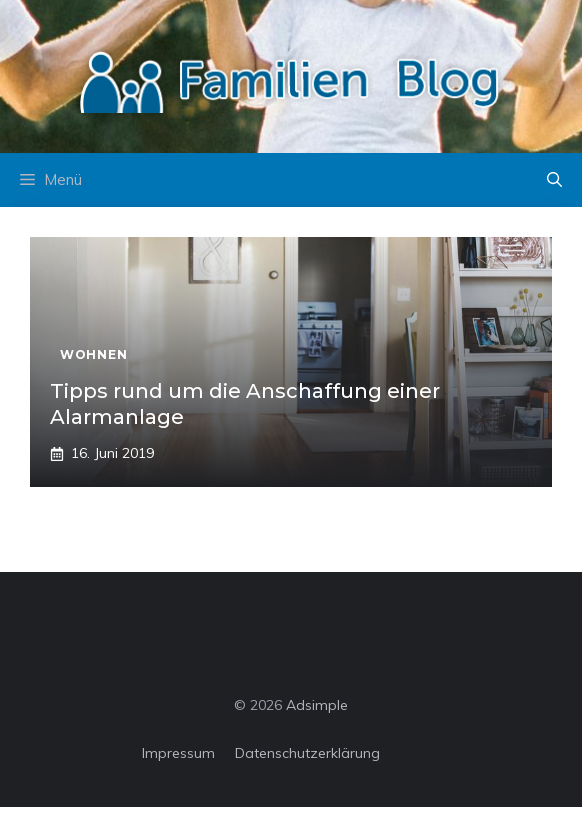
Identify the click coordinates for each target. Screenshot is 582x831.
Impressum (178, 753)
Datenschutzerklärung (307, 753)
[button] (554, 180)
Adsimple (317, 705)
